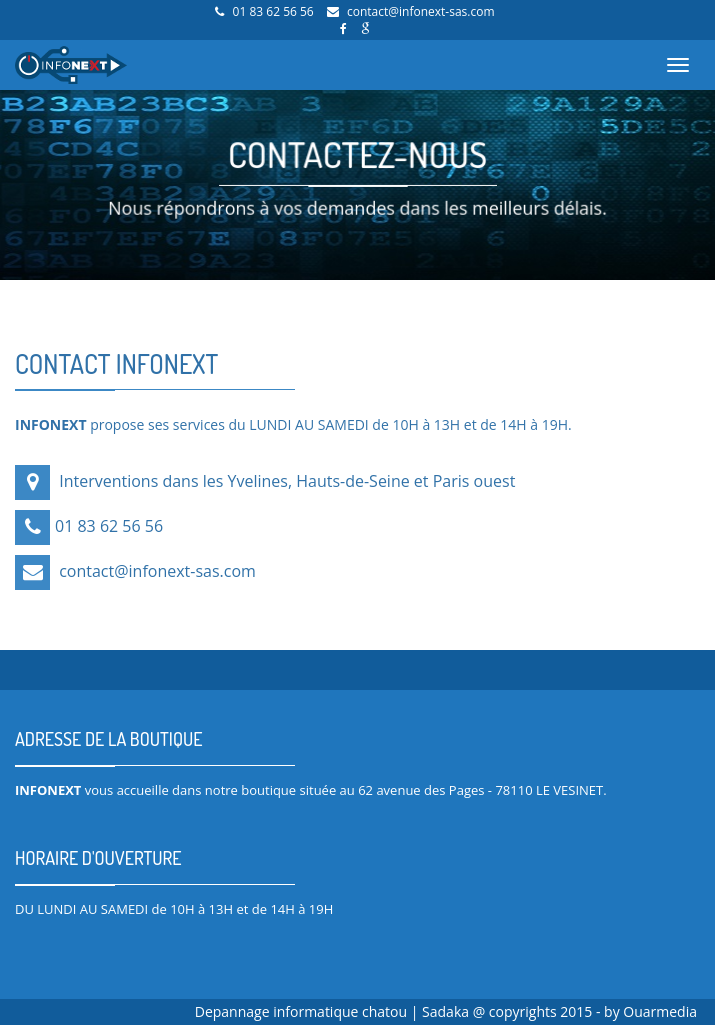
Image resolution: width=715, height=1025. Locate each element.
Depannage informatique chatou (303, 1011)
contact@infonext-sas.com (421, 11)
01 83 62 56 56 (273, 11)
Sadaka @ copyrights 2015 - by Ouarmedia (559, 1011)
